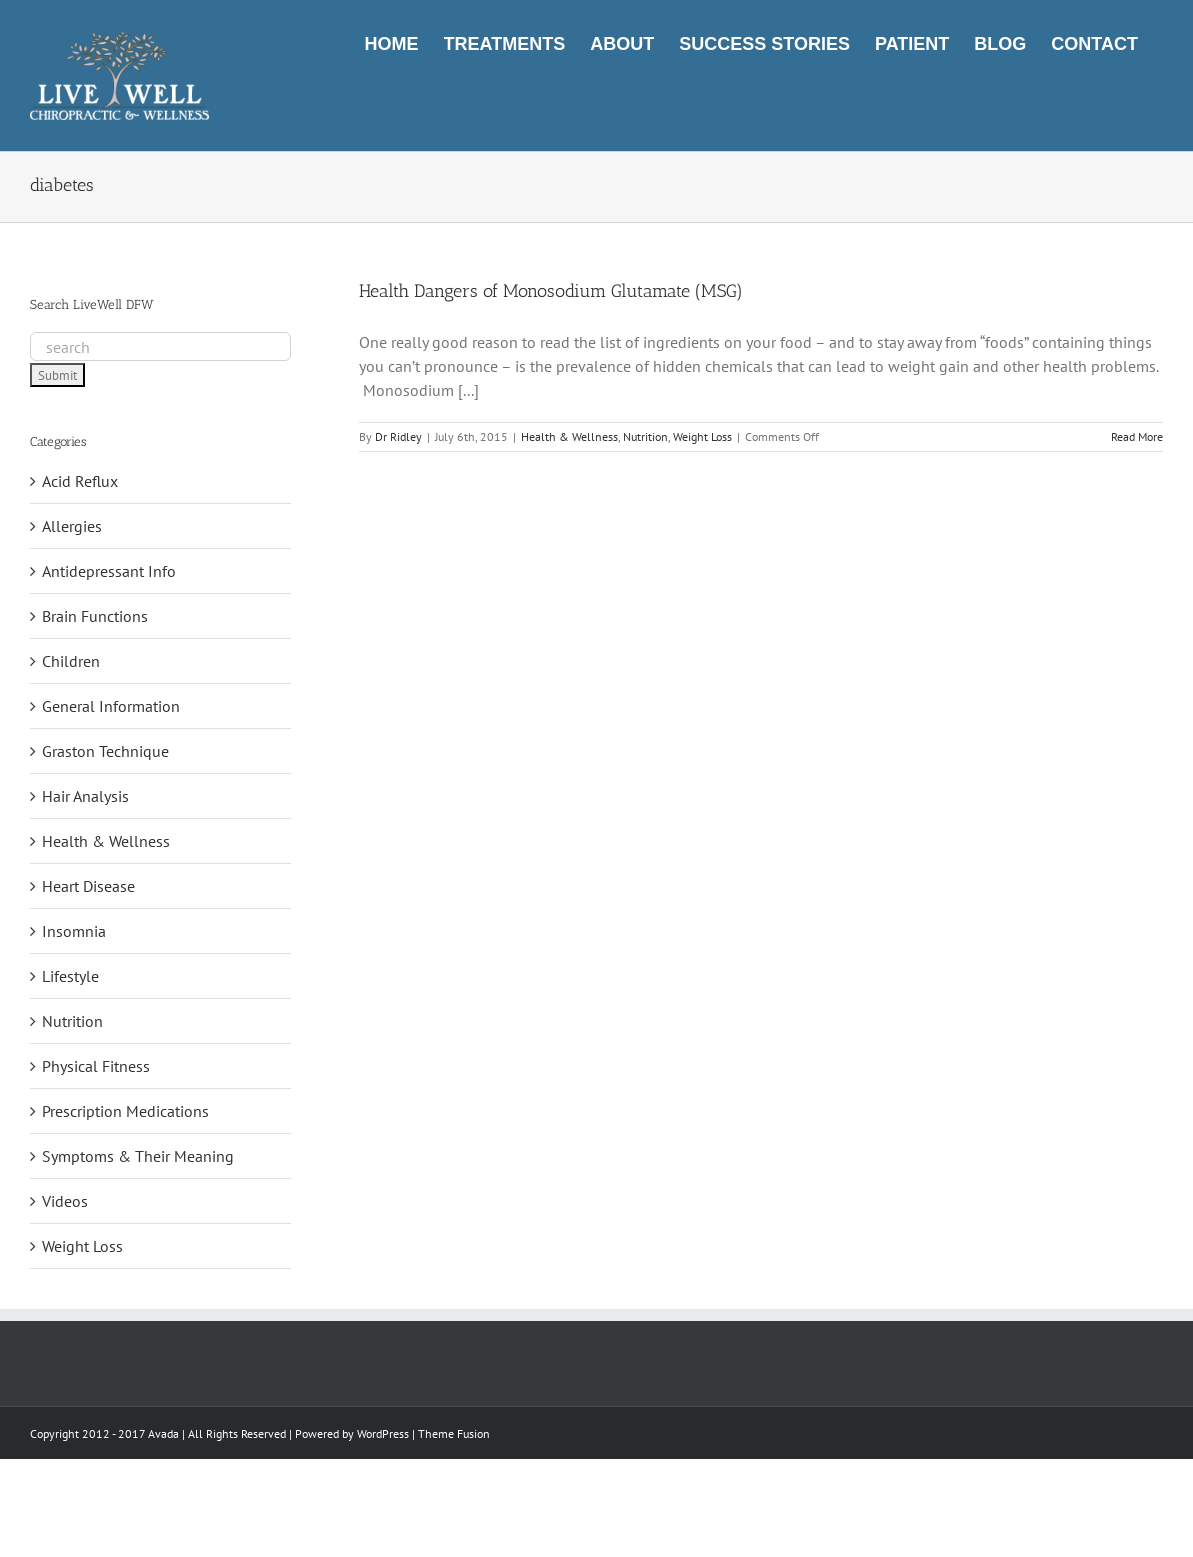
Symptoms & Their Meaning (138, 1156)
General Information (111, 706)
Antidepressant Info (109, 571)
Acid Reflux (80, 481)
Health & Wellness (569, 436)
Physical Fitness (96, 1066)
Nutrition (645, 436)
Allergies (72, 526)
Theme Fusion (454, 1433)
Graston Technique (105, 751)
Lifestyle (70, 976)
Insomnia (74, 931)
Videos (65, 1201)
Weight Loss (702, 436)
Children (71, 661)
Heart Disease (88, 886)
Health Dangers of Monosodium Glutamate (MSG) (551, 291)
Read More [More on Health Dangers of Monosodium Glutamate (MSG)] (1137, 436)
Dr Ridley (398, 436)
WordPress (383, 1433)
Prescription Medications (125, 1111)
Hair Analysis (85, 796)
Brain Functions (95, 616)
